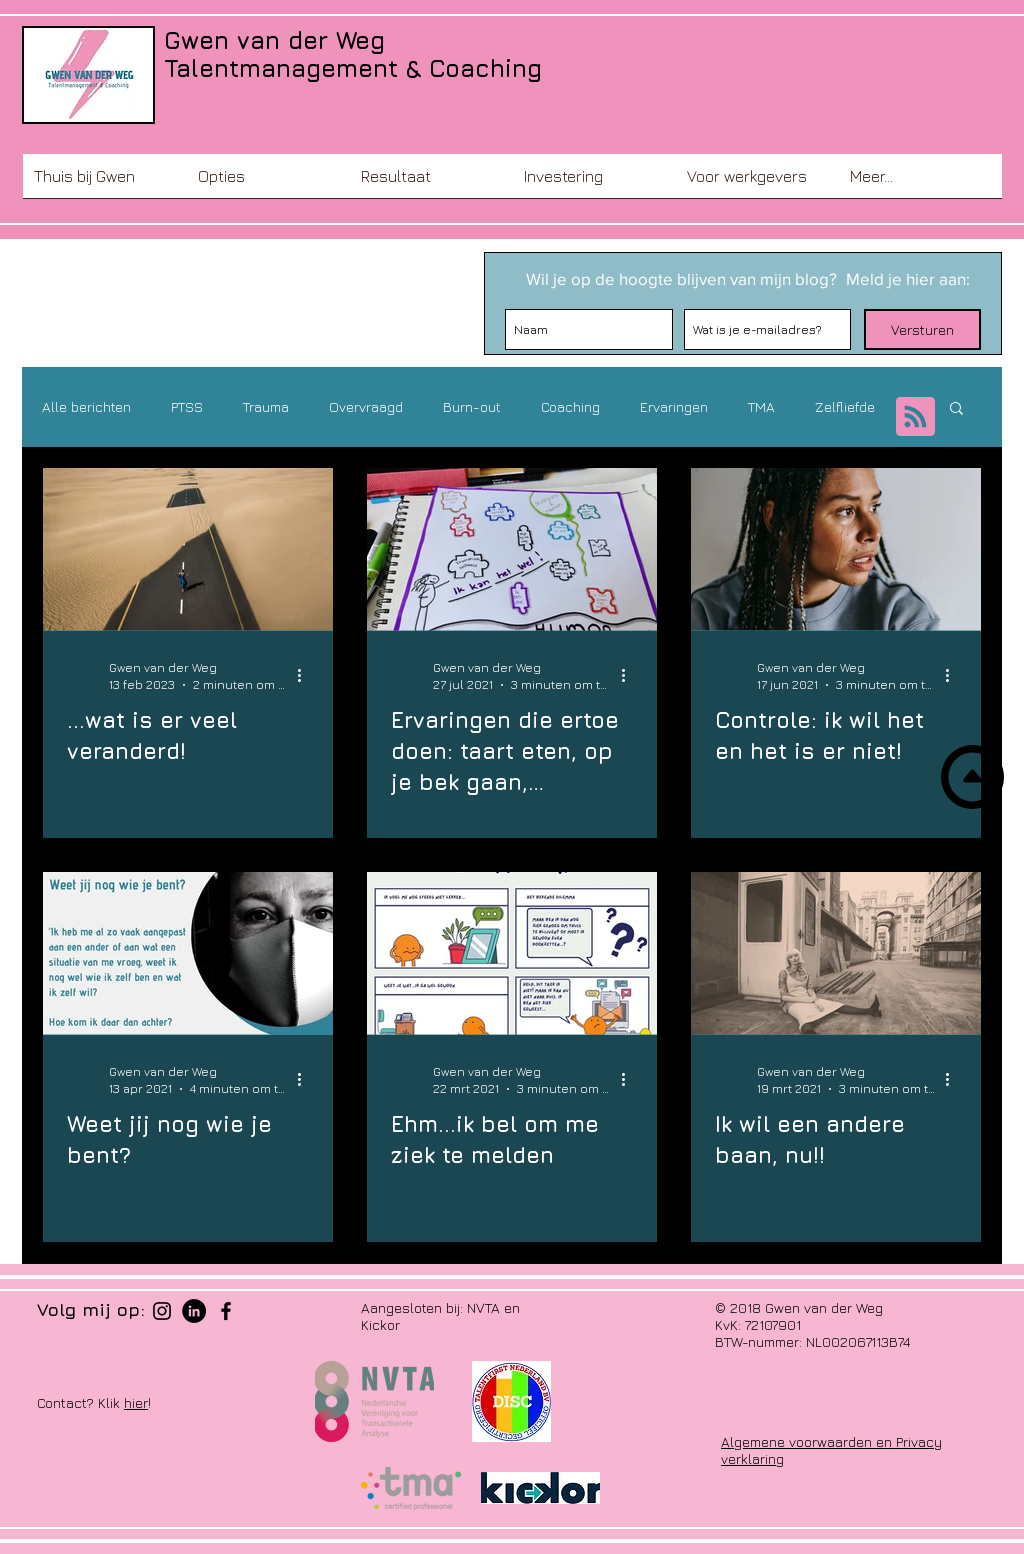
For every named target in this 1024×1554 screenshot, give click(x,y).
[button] (268, 182)
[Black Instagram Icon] (162, 1311)
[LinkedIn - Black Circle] (194, 1311)
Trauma (266, 406)
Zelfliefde (845, 406)
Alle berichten (86, 406)
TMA (761, 406)
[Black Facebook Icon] (226, 1311)
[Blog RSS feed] (915, 417)
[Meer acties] (306, 675)
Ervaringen (674, 406)
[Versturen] (922, 329)
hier (136, 1402)
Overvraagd (366, 406)
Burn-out (472, 406)
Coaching (570, 406)
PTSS (187, 406)
